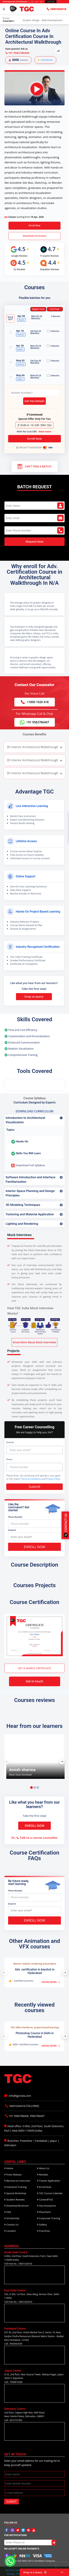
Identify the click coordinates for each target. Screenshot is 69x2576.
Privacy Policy (53, 1478)
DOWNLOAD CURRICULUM (34, 1111)
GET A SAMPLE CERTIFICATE (34, 1668)
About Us (43, 2168)
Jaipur (53, 2141)
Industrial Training (16, 2187)
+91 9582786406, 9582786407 (24, 2116)
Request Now (34, 541)
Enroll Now (34, 225)
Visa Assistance (47, 2205)
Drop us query (33, 996)
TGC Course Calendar (50, 2193)
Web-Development (52, 20)
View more (44, 431)
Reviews (43, 2174)
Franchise (44, 2230)
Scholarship (12, 2218)
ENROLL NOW (34, 1547)
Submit (34, 1486)
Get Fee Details (34, 401)
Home (9, 2168)
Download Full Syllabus (28, 1165)
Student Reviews (15, 2199)
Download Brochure (17, 2205)
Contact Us (12, 2224)
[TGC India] (7, 2530)
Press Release (14, 2174)
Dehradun (10, 2145)
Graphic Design (31, 20)
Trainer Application (49, 2180)
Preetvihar (26, 2141)
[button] (11, 19)
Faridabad (41, 2141)
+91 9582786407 (37, 722)
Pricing (11, 2573)
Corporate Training (49, 2218)
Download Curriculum (34, 235)
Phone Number (15, 1517)
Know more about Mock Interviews (34, 1342)
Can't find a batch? (34, 466)
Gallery (42, 2224)
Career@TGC (45, 2199)
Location (11, 2230)
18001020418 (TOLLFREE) (21, 2106)
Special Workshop (16, 2193)
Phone (9, 1459)
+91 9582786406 (17, 52)
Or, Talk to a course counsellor (34, 1838)
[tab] (34, 1120)
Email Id (10, 1442)
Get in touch (34, 1681)
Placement (44, 2212)
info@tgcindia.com (17, 2096)
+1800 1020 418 (38, 702)
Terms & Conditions (31, 1478)
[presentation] (62, 1761)
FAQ (8, 2212)
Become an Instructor (18, 2180)
